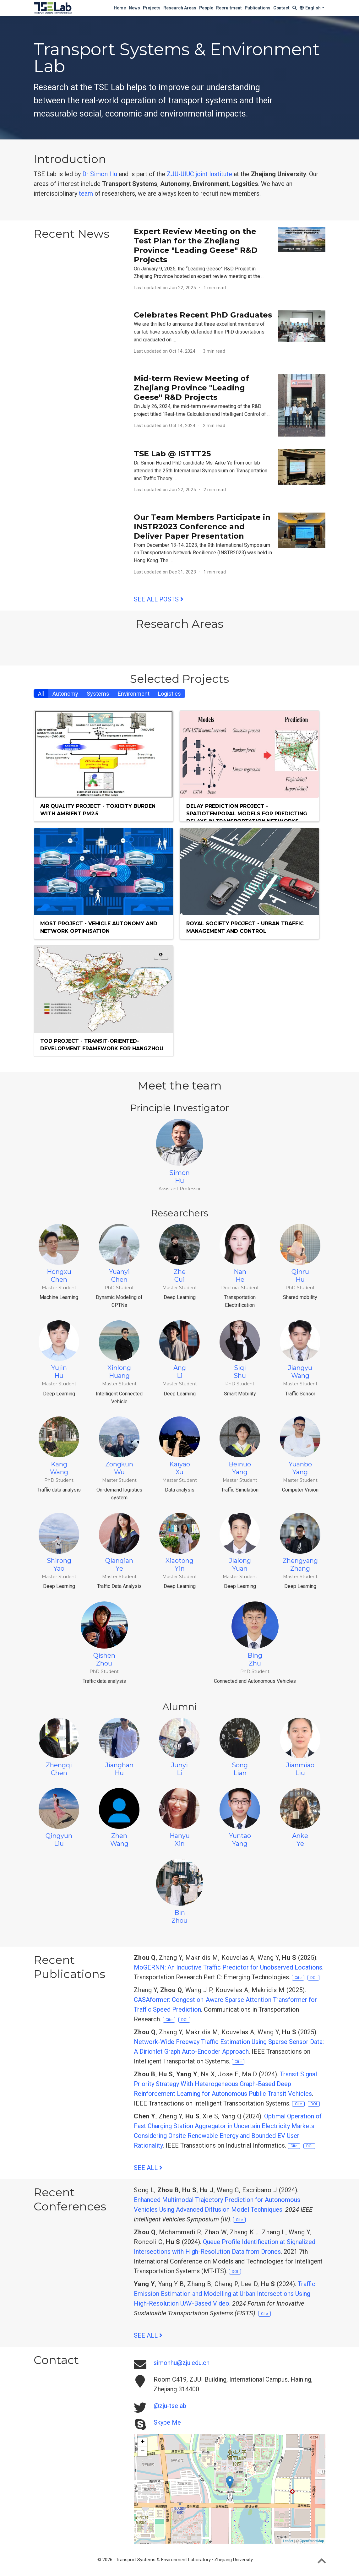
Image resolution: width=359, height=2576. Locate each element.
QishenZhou (104, 1634)
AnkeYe (300, 1817)
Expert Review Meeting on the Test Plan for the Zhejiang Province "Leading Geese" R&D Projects (196, 245)
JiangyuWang (300, 1350)
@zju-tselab (170, 2406)
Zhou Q (145, 1957)
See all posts (158, 599)
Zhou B (144, 2074)
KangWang (59, 1446)
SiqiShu (240, 1350)
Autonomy (65, 693)
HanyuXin (179, 1817)
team (86, 193)
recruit (209, 193)
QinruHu (300, 1253)
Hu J (207, 2190)
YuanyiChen (119, 1253)
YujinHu (59, 1350)
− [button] (142, 2451)
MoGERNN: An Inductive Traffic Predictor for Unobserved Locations (228, 1967)
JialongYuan (240, 1542)
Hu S (289, 1957)
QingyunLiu (59, 1817)
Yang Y (187, 2074)
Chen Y (144, 2116)
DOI (313, 1977)
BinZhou (179, 1891)
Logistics (169, 693)
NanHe (240, 1253)
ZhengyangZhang (300, 1542)
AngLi (179, 1350)
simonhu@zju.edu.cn (181, 2363)
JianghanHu (119, 1747)
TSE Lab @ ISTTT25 (172, 453)
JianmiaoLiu (300, 1747)
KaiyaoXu (179, 1446)
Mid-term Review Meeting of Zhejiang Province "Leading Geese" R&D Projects (191, 388)
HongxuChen (59, 1253)
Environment (134, 693)
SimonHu (179, 1151)
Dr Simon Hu (99, 174)
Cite (298, 1977)
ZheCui (179, 1253)
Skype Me (167, 2422)
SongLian (240, 1747)
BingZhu (255, 1634)
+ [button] (142, 2442)
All (41, 693)
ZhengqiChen (59, 1747)
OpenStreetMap (312, 2541)
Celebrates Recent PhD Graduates (203, 314)
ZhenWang (119, 1817)
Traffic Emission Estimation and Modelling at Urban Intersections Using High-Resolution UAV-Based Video (224, 2293)
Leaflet (288, 2541)
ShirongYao (59, 1542)
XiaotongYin (179, 1542)
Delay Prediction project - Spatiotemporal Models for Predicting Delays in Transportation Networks (246, 813)
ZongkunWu (119, 1446)
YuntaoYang (240, 1817)
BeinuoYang (240, 1446)
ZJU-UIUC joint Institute (199, 174)
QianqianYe (119, 1542)
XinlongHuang (119, 1350)
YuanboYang (300, 1446)
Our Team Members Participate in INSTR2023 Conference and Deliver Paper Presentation (202, 527)
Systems (98, 693)
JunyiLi (179, 1747)
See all (148, 2167)
